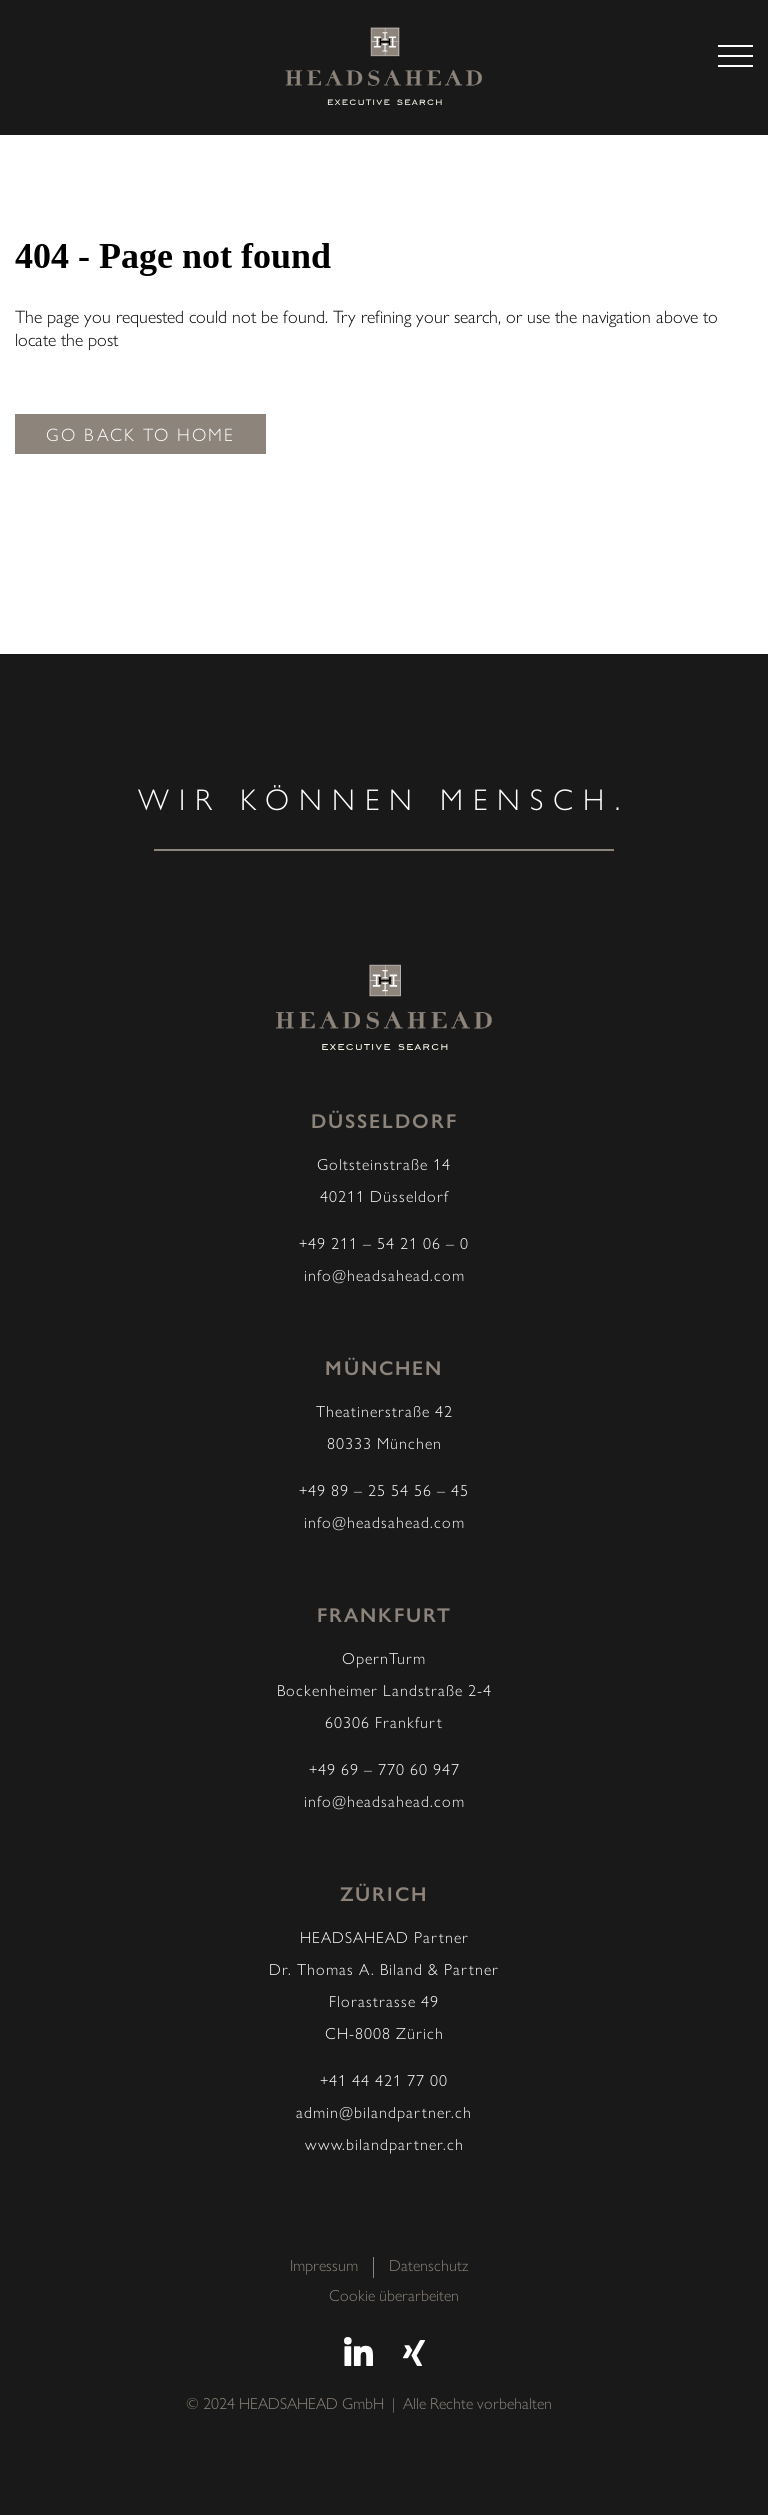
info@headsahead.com (384, 1277)
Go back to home (140, 436)
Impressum (324, 2267)
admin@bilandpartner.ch (384, 2114)
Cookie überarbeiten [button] (394, 2297)
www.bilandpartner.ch (384, 2146)
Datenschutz (428, 2267)
